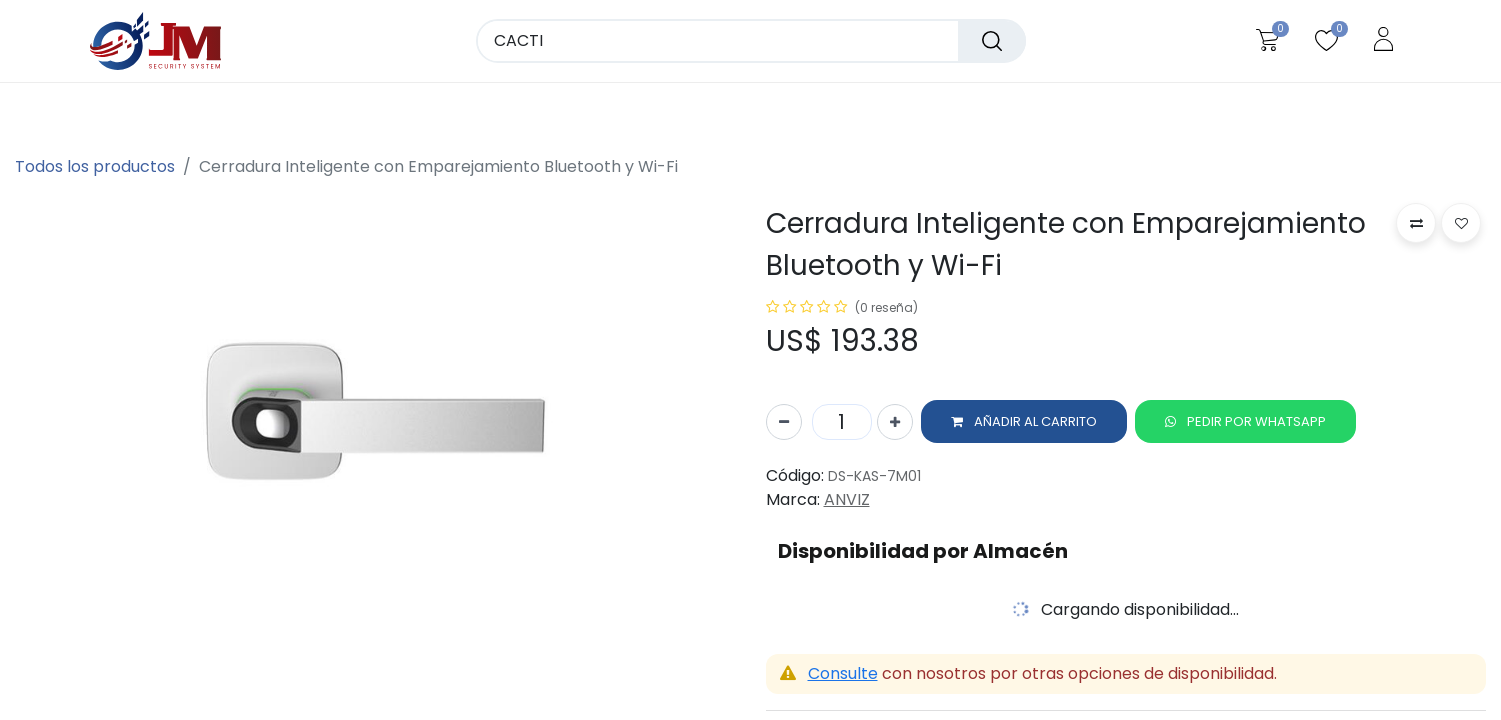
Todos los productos (95, 166)
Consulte (843, 675)
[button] (1024, 424)
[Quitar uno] (784, 424)
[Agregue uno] (895, 424)
